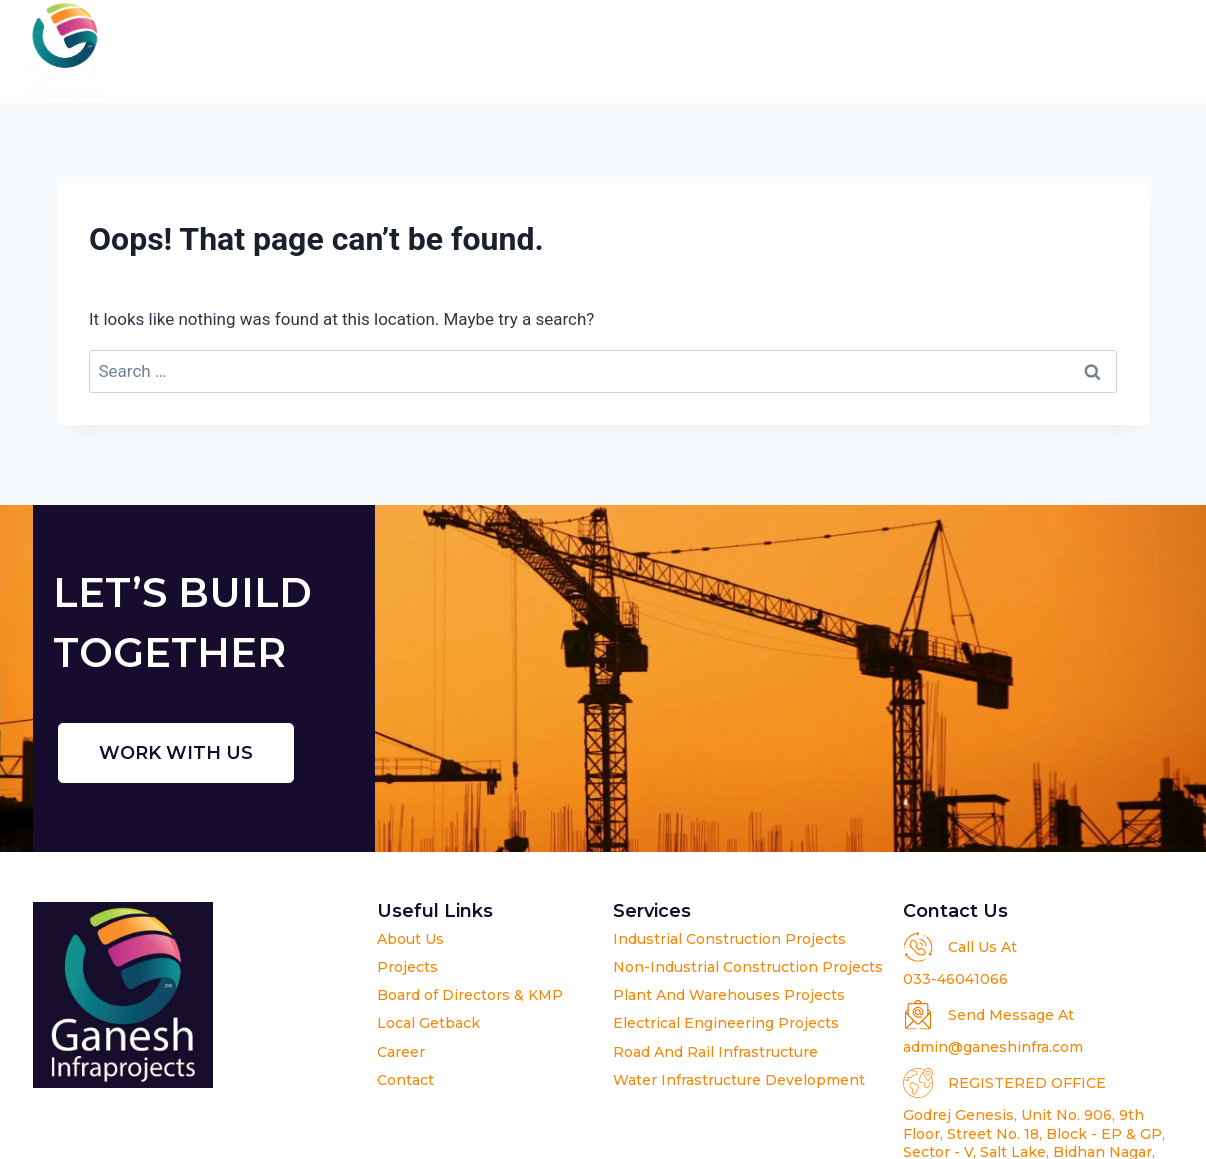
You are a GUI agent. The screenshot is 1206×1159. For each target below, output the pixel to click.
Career (1033, 51)
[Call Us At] (918, 947)
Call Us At (982, 947)
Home (293, 51)
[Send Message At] (918, 1015)
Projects (639, 51)
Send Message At (1011, 1015)
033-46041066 (955, 979)
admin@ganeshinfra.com (993, 1047)
